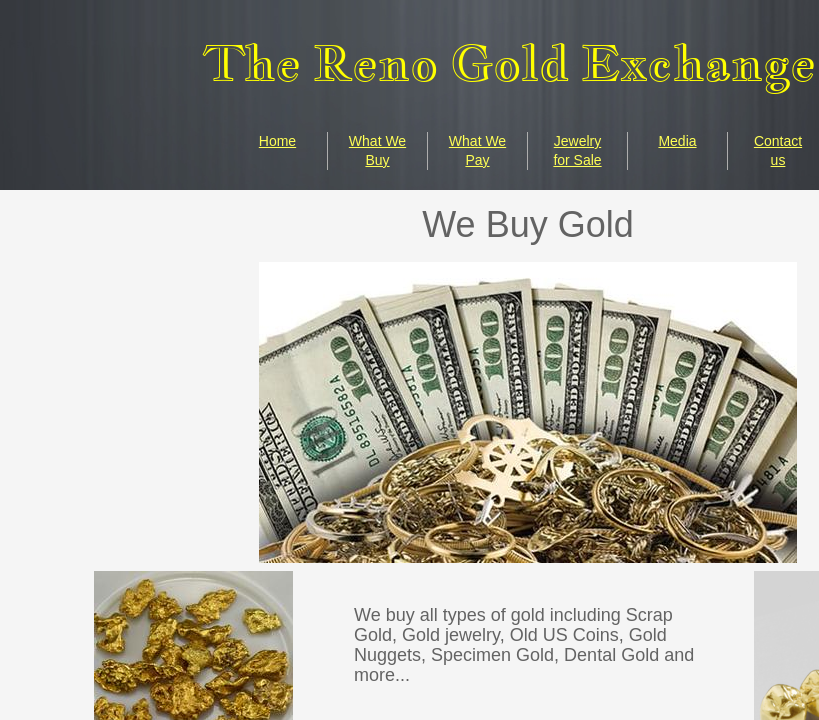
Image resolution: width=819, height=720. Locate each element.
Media (677, 141)
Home (277, 141)
